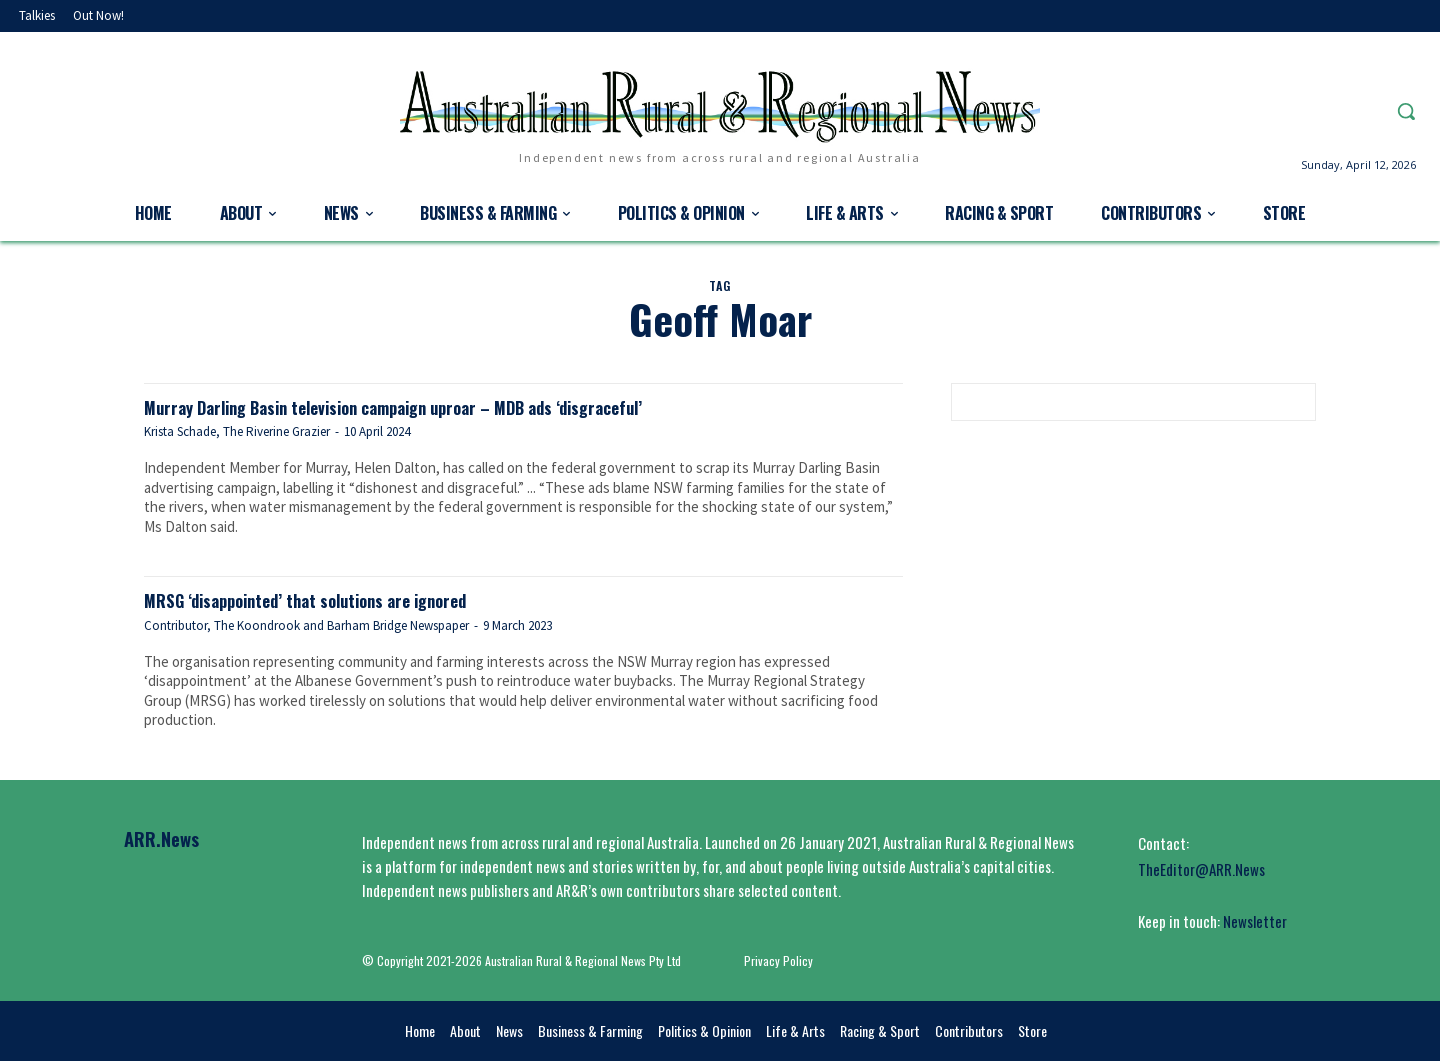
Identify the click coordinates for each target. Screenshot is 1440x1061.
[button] (1406, 111)
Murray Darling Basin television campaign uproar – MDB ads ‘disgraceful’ (454, 405)
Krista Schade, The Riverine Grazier (237, 431)
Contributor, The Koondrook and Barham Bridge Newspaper (306, 624)
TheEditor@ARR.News (1201, 868)
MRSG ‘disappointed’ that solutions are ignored (343, 598)
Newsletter (1255, 920)
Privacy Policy (778, 959)
